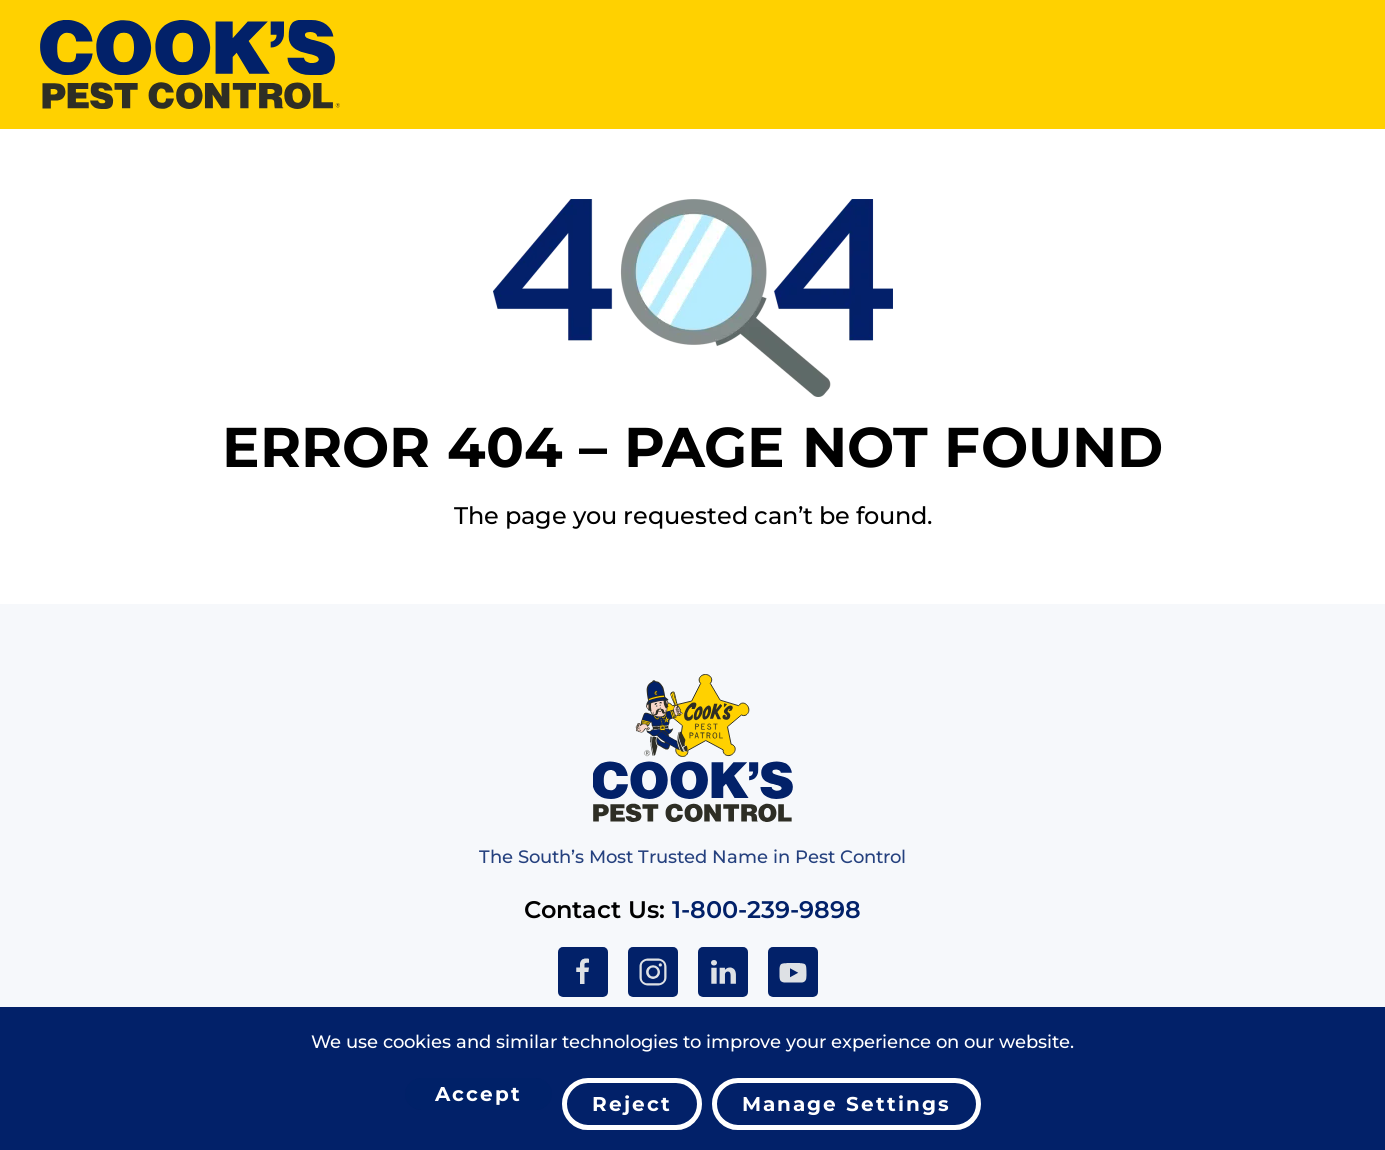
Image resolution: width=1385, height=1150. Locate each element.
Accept (478, 1094)
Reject (632, 1104)
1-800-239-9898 (766, 909)
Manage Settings (846, 1104)
